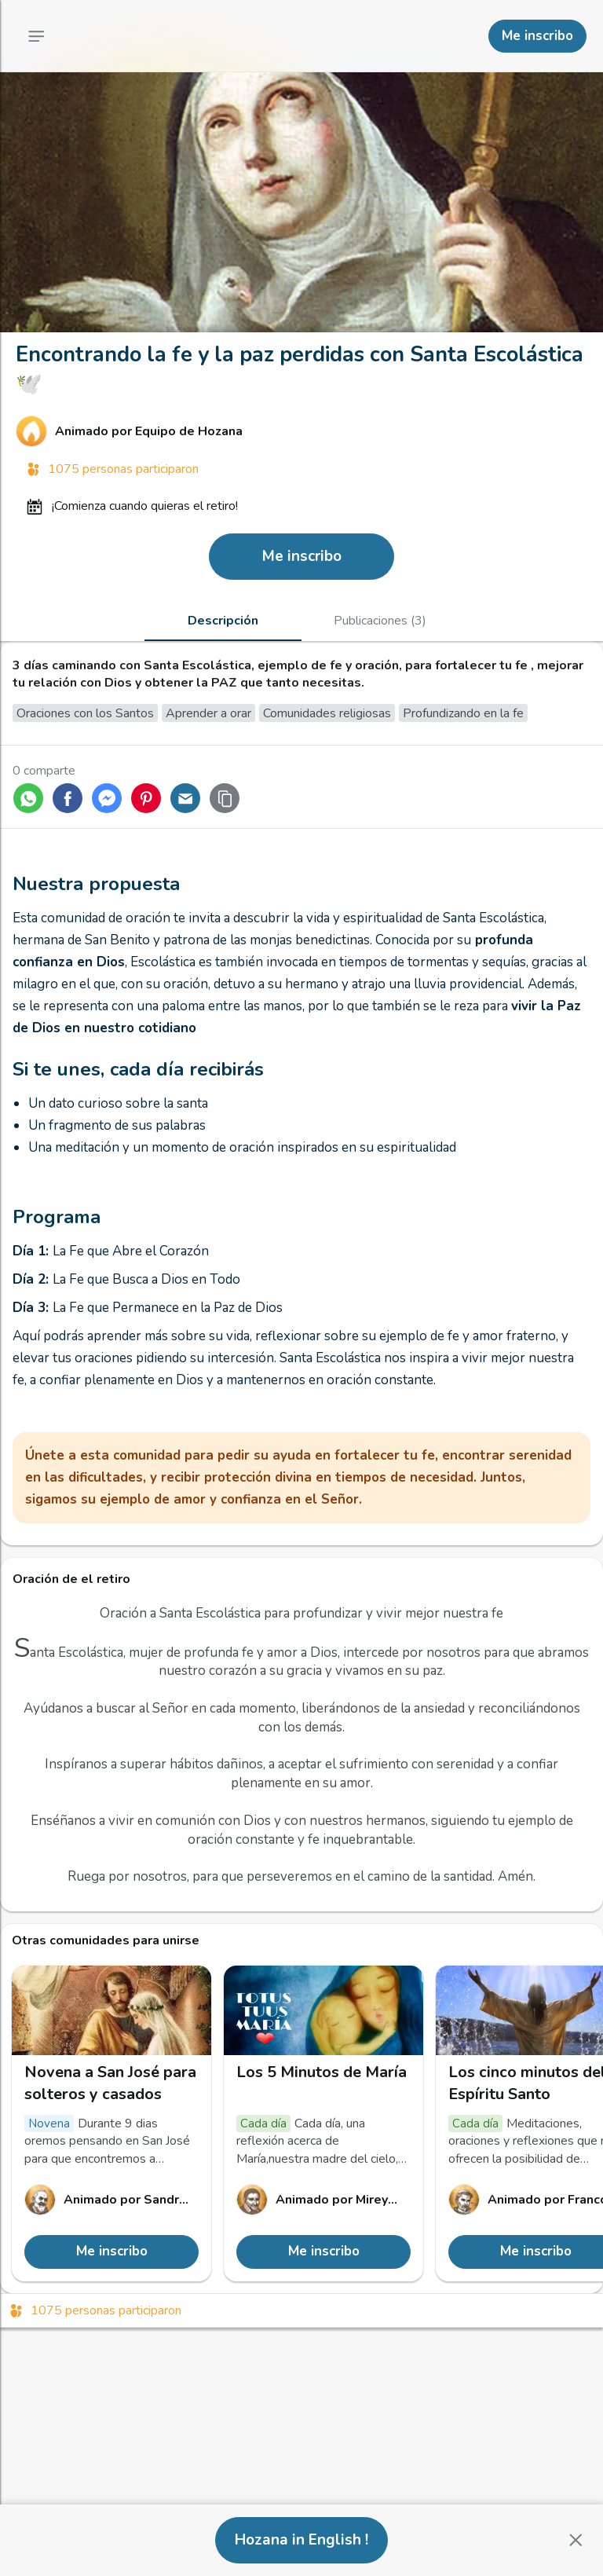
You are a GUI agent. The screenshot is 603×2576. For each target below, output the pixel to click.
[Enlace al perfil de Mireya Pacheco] (323, 2199)
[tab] (223, 620)
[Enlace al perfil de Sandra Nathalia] (111, 2199)
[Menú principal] (36, 36)
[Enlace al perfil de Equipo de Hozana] (301, 431)
